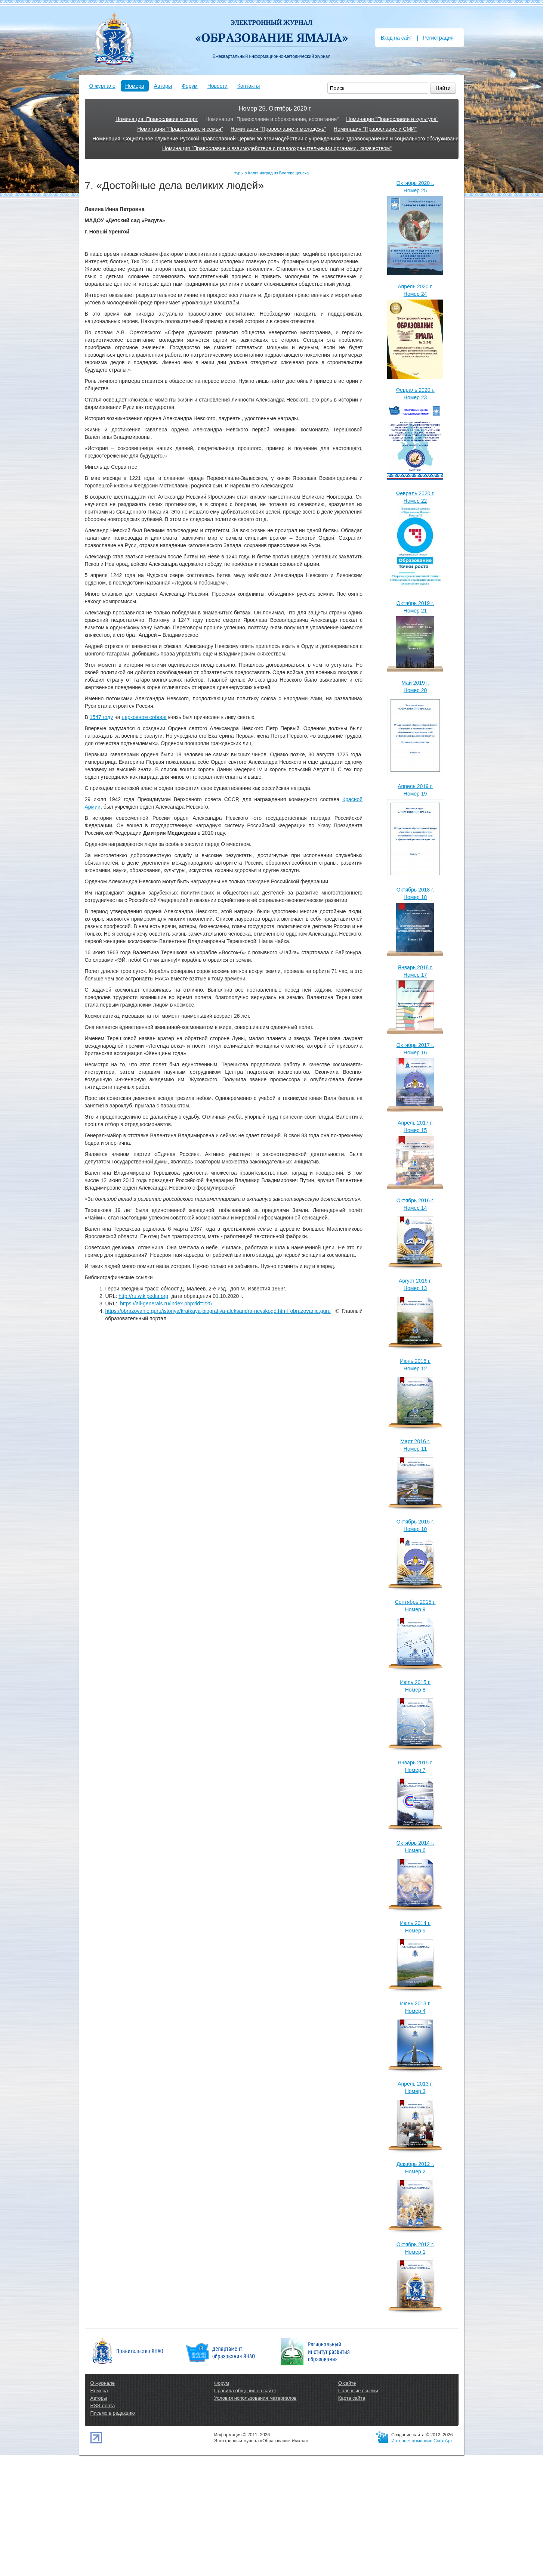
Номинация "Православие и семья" (180, 129)
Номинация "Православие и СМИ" (375, 129)
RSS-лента (102, 2405)
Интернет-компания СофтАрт (421, 2440)
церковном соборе (144, 717)
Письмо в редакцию (112, 2413)
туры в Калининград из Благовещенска (271, 173)
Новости (217, 86)
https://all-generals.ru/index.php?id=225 (166, 1303)
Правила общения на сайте (245, 2390)
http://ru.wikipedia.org (143, 1296)
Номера (134, 86)
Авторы (163, 86)
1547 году (101, 717)
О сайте (347, 2383)
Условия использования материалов (255, 2398)
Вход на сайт (396, 38)
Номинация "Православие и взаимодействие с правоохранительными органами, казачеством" (277, 148)
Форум (190, 86)
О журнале (102, 86)
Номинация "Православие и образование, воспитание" (272, 119)
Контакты (248, 86)
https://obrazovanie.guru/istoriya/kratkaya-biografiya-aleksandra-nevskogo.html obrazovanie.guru (218, 1311)
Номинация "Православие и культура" (392, 119)
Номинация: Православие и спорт (156, 119)
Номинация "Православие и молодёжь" (278, 129)
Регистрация (438, 38)
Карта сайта (351, 2398)
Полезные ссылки (358, 2390)
